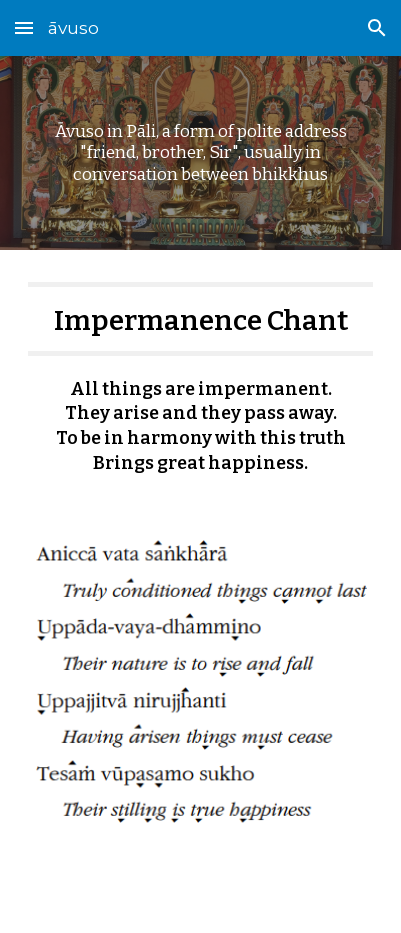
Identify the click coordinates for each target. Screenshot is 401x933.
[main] (201, 153)
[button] (24, 27)
